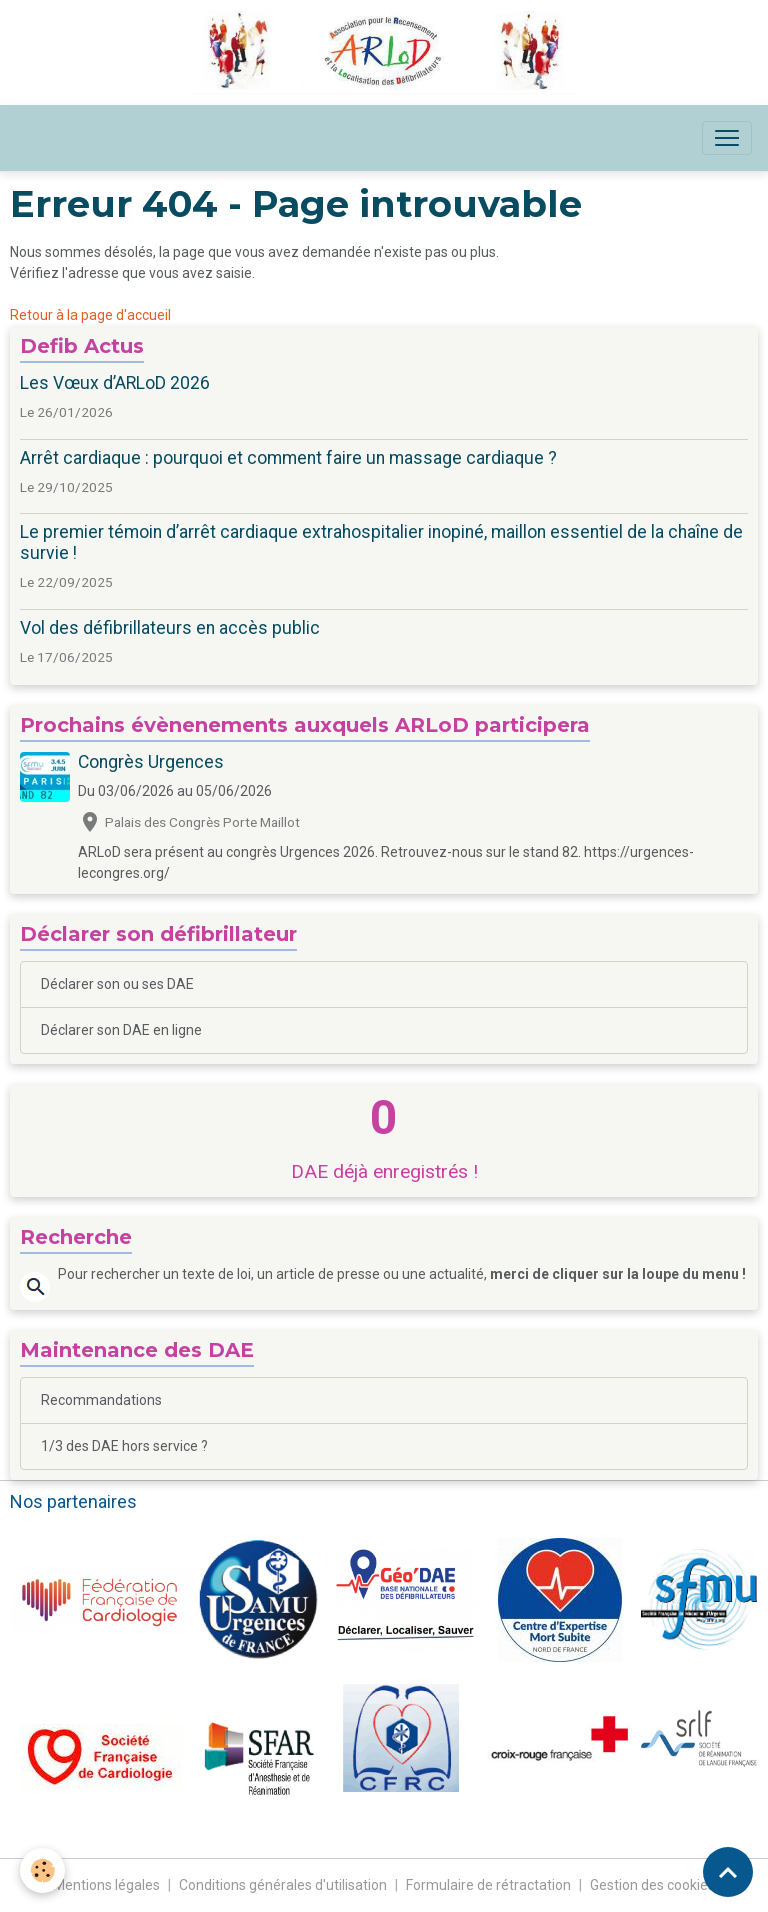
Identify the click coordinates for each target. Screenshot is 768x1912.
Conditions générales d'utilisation (283, 1885)
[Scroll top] (728, 1872)
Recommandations (101, 1400)
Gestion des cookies (652, 1885)
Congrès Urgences (151, 762)
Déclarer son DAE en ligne (121, 1030)
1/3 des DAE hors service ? (124, 1446)
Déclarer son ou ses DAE (117, 984)
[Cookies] (42, 1870)
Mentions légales (106, 1885)
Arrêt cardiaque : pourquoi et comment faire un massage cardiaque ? (288, 458)
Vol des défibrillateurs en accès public (170, 628)
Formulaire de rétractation (488, 1885)
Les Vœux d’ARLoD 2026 (115, 383)
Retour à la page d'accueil (90, 315)
